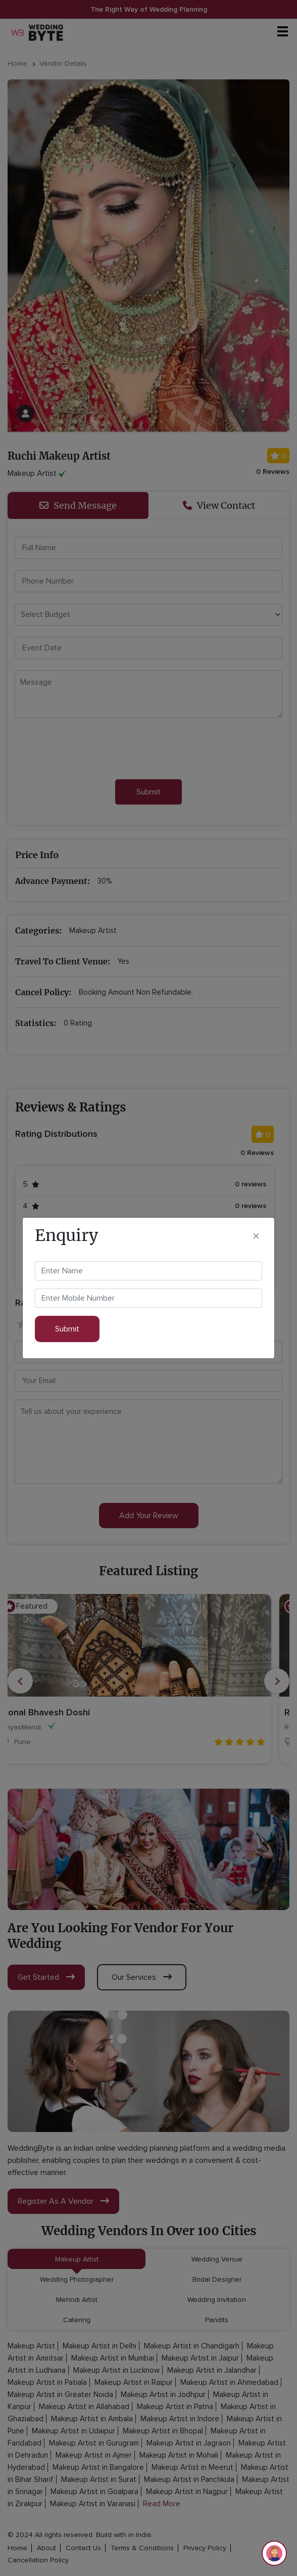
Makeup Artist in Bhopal (163, 2430)
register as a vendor (63, 2201)
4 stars (68, 1324)
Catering (76, 2320)
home (17, 2548)
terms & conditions (142, 2548)
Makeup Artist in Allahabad (84, 2406)
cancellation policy (38, 2560)
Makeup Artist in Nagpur (187, 2491)
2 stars (37, 1324)
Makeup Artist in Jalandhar (212, 2370)
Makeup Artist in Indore (179, 2418)
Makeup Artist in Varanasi (92, 2503)
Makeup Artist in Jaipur (200, 2358)
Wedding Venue (216, 2259)
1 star (22, 1324)
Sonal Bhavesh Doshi (60, 1712)
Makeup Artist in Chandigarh (191, 2345)
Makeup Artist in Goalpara (94, 2491)
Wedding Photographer (77, 2279)
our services (142, 1977)
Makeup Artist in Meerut (192, 2467)
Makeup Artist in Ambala (92, 2418)
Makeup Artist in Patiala (47, 2382)
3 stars (53, 1324)
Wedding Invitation (216, 2299)
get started (46, 1977)
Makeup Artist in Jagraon (188, 2443)
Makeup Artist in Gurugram (94, 2443)
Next (276, 1681)
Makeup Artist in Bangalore (98, 2467)
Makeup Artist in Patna (175, 2406)
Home (17, 63)
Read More (161, 2503)
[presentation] (92, 749)
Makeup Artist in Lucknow (116, 2370)
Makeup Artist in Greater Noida (60, 2394)
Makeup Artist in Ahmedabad (229, 2382)
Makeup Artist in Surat (98, 2479)
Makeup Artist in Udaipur (73, 2430)
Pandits (216, 2320)
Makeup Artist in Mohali (178, 2455)
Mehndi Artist (76, 2299)
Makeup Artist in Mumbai (112, 2358)
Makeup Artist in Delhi (99, 2345)
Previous (20, 1681)
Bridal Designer (216, 2279)
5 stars (83, 1324)
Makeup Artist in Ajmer (94, 2455)
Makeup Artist (76, 2259)
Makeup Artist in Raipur (133, 2382)
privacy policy (204, 2548)
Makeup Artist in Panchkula (189, 2479)
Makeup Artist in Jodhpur (163, 2394)
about (46, 2548)
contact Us (83, 2548)
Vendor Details (63, 63)
